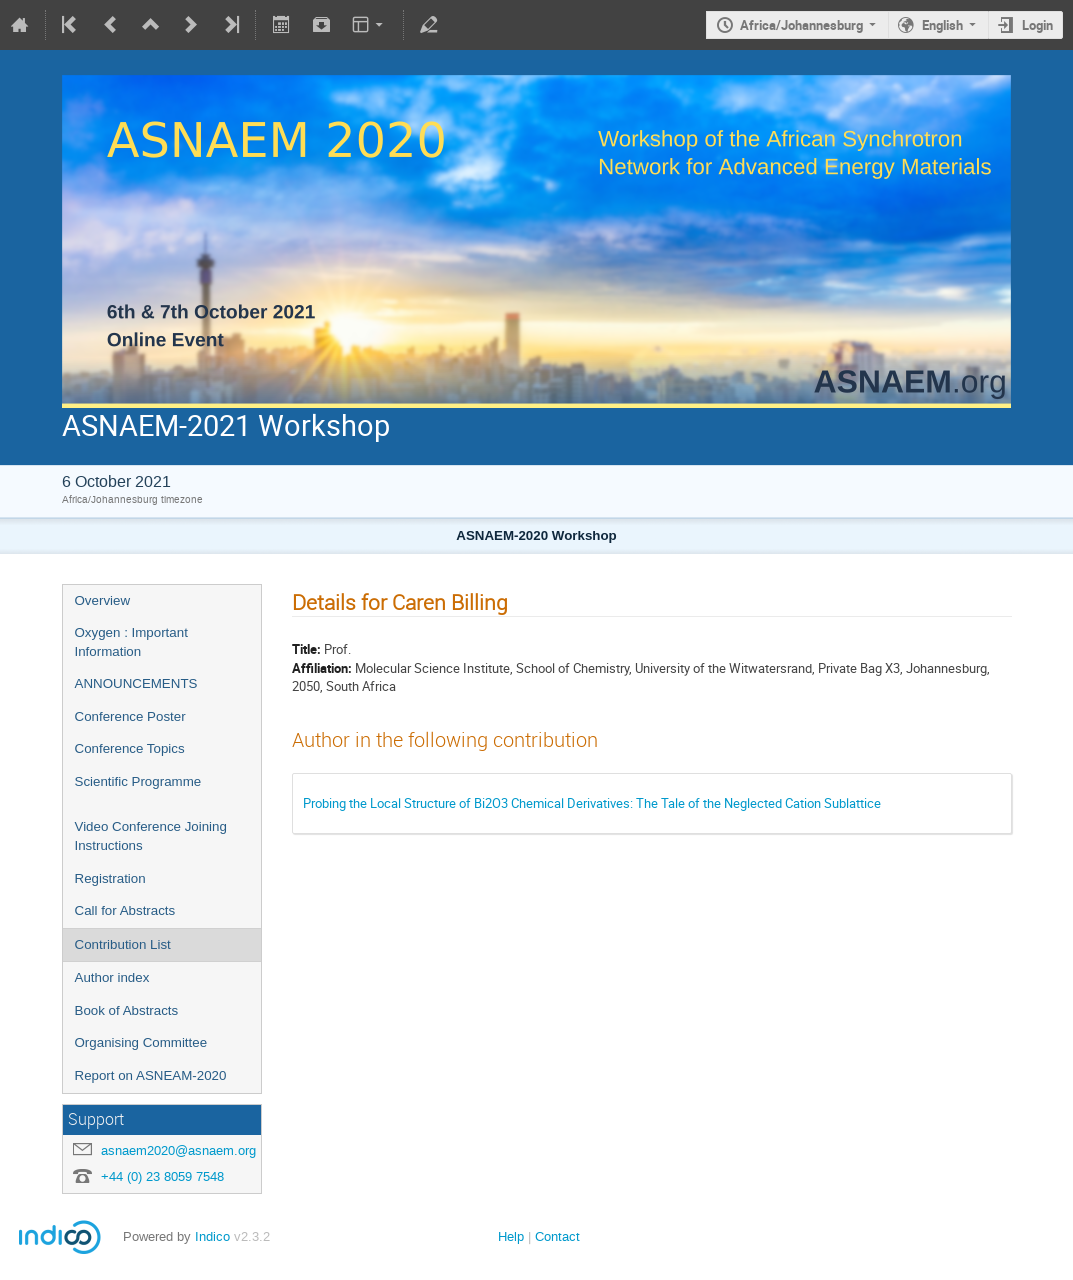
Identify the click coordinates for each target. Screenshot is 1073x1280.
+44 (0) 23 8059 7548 (162, 1176)
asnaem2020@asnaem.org (178, 1150)
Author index (112, 977)
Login (1037, 25)
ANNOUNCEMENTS (136, 683)
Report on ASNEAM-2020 (151, 1075)
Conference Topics (130, 748)
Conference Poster (130, 716)
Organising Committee (141, 1042)
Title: (306, 649)
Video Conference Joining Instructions (151, 836)
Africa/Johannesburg (801, 25)
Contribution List (123, 944)
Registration (110, 878)
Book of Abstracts (127, 1010)
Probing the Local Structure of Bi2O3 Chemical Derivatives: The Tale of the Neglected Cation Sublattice (592, 803)
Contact (557, 1236)
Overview (103, 600)
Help (511, 1236)
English (942, 25)
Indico (212, 1236)
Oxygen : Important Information (131, 642)
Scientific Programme (138, 781)
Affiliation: (322, 668)
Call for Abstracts (125, 910)
